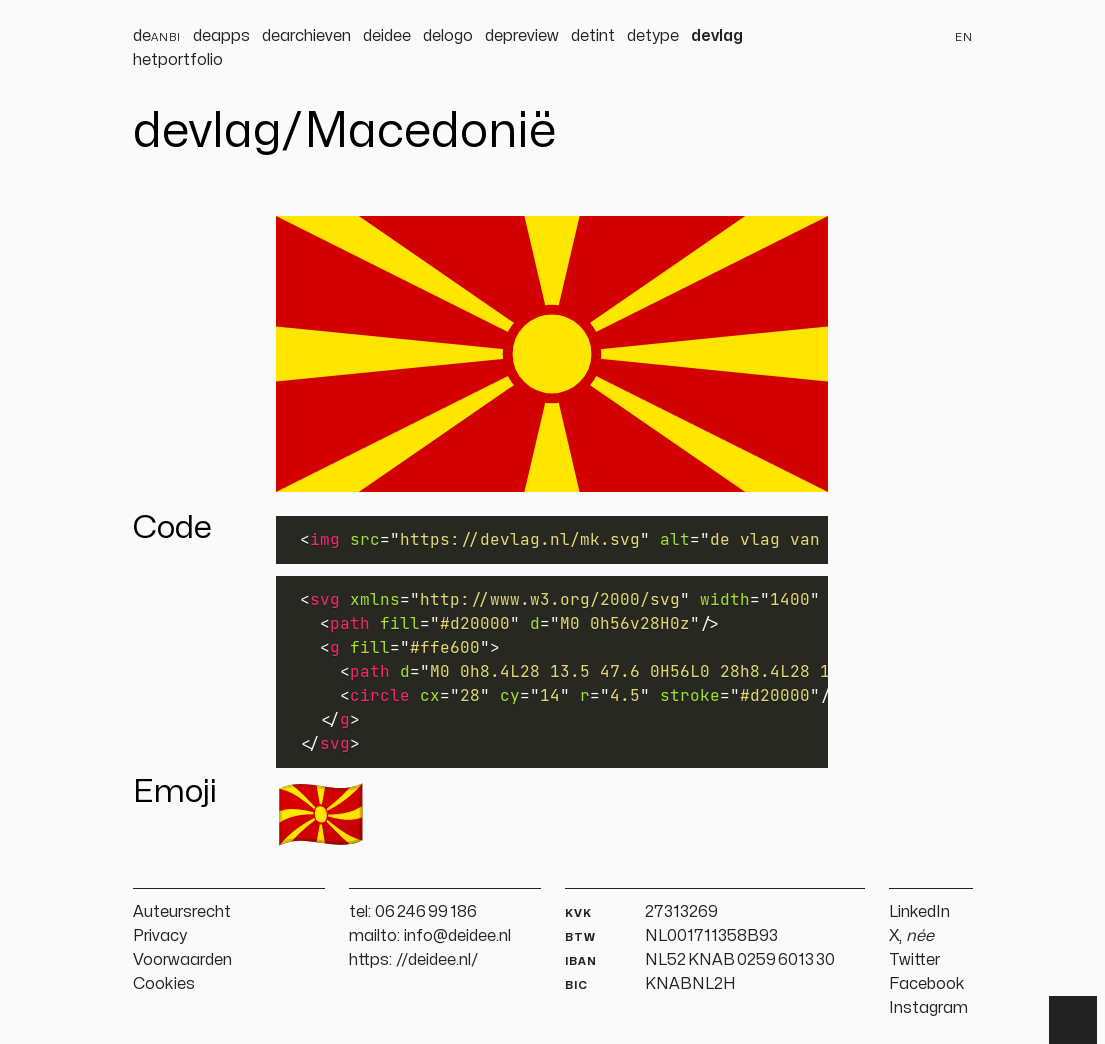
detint (593, 36)
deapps (221, 36)
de (157, 36)
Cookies (164, 984)
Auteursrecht (182, 912)
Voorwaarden (182, 960)
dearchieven (306, 36)
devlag (717, 36)
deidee (387, 36)
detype (653, 36)
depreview (522, 36)
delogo (448, 36)
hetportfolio (178, 60)
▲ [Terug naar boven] (1073, 1020)
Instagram (928, 1008)
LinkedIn (919, 912)
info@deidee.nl (457, 936)
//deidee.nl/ (437, 960)
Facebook (927, 984)
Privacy (160, 936)
